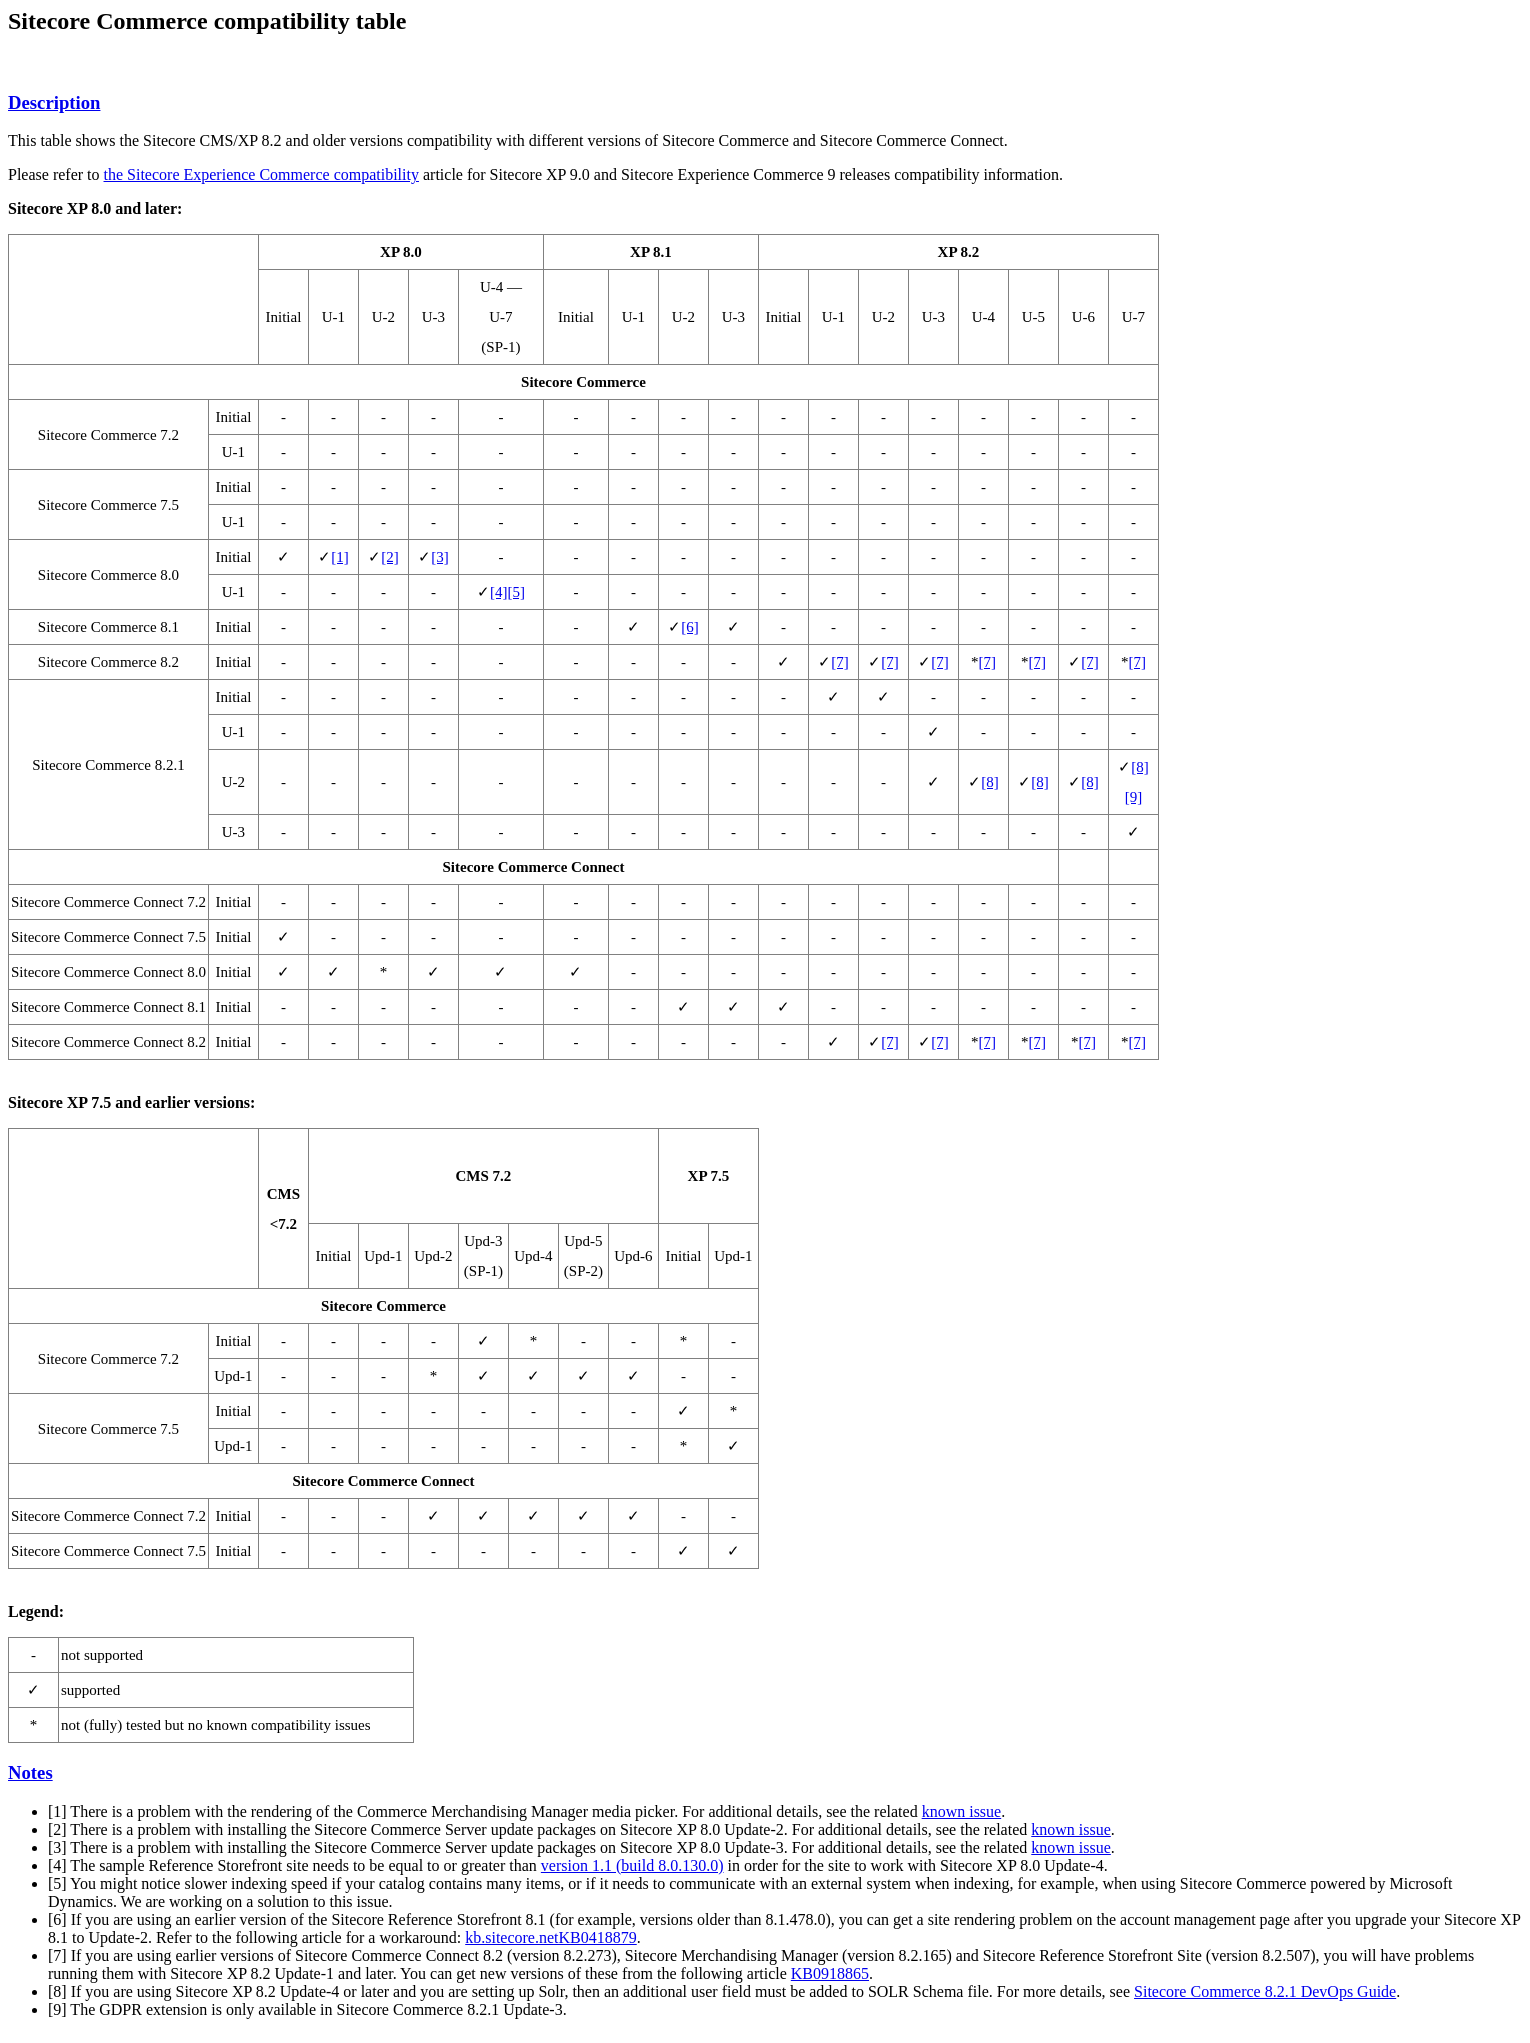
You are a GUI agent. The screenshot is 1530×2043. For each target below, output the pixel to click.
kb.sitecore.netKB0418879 (551, 1937)
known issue (962, 1811)
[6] (690, 627)
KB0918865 (830, 1973)
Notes (30, 1772)
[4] (499, 592)
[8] (990, 782)
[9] (1134, 797)
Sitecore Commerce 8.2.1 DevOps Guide (1265, 1991)
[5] (516, 592)
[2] (390, 557)
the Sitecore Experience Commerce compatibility (261, 174)
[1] (340, 557)
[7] (840, 662)
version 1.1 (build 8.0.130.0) (632, 1865)
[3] (440, 557)
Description (54, 102)
